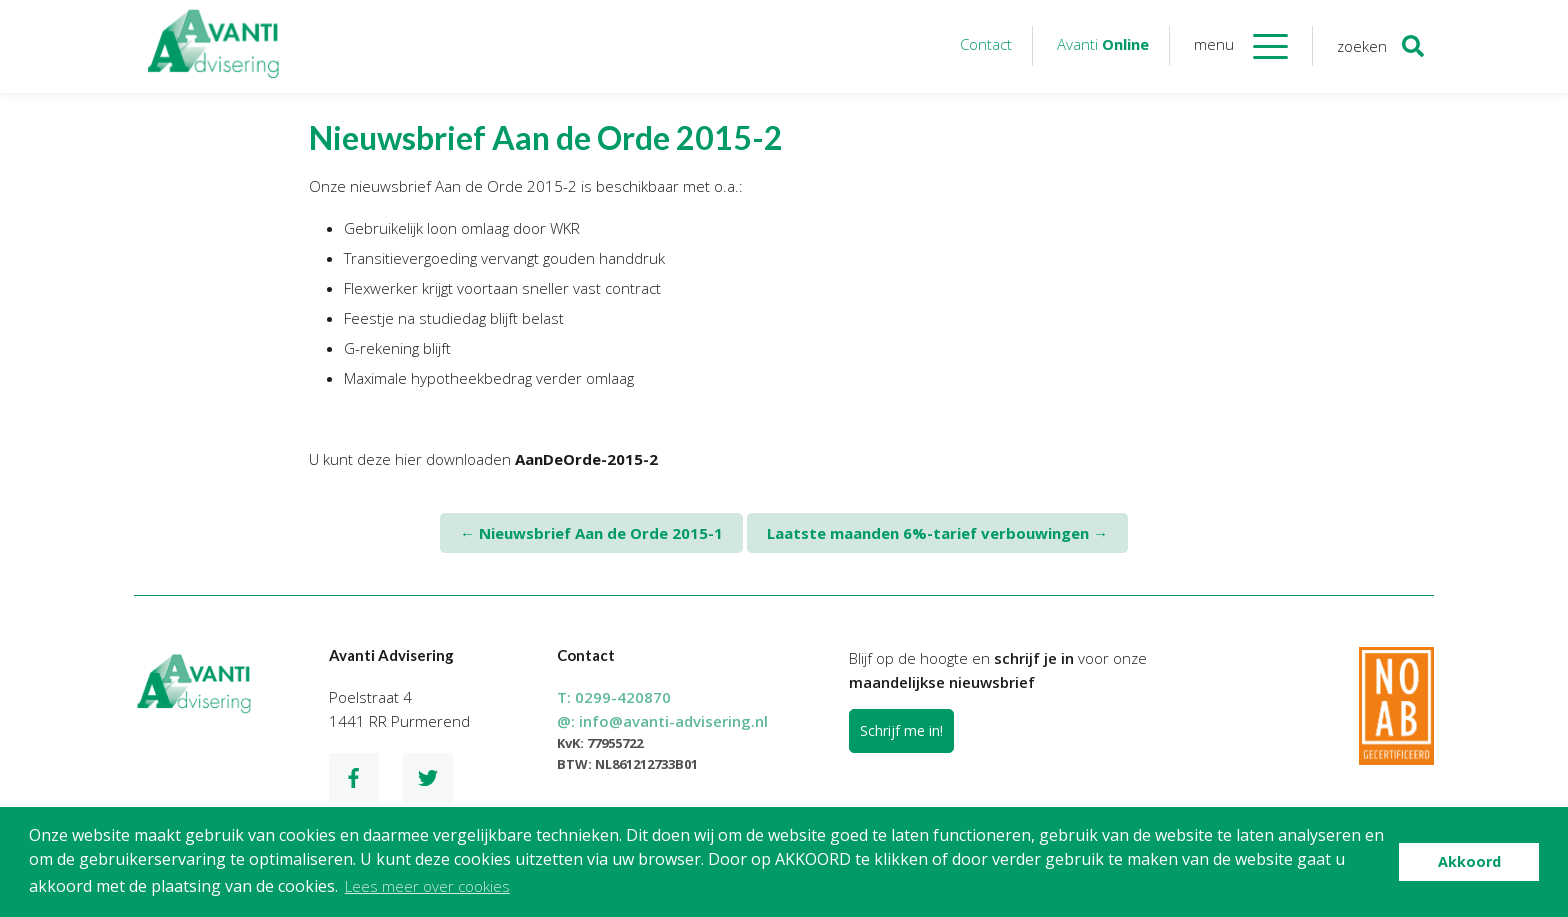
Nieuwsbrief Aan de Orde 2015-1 (591, 533)
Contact (986, 44)
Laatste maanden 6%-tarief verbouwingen (937, 533)
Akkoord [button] (1469, 861)
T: (614, 697)
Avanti (1103, 44)
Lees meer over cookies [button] (427, 886)
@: (662, 721)
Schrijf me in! (901, 730)
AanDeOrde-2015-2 (586, 459)
